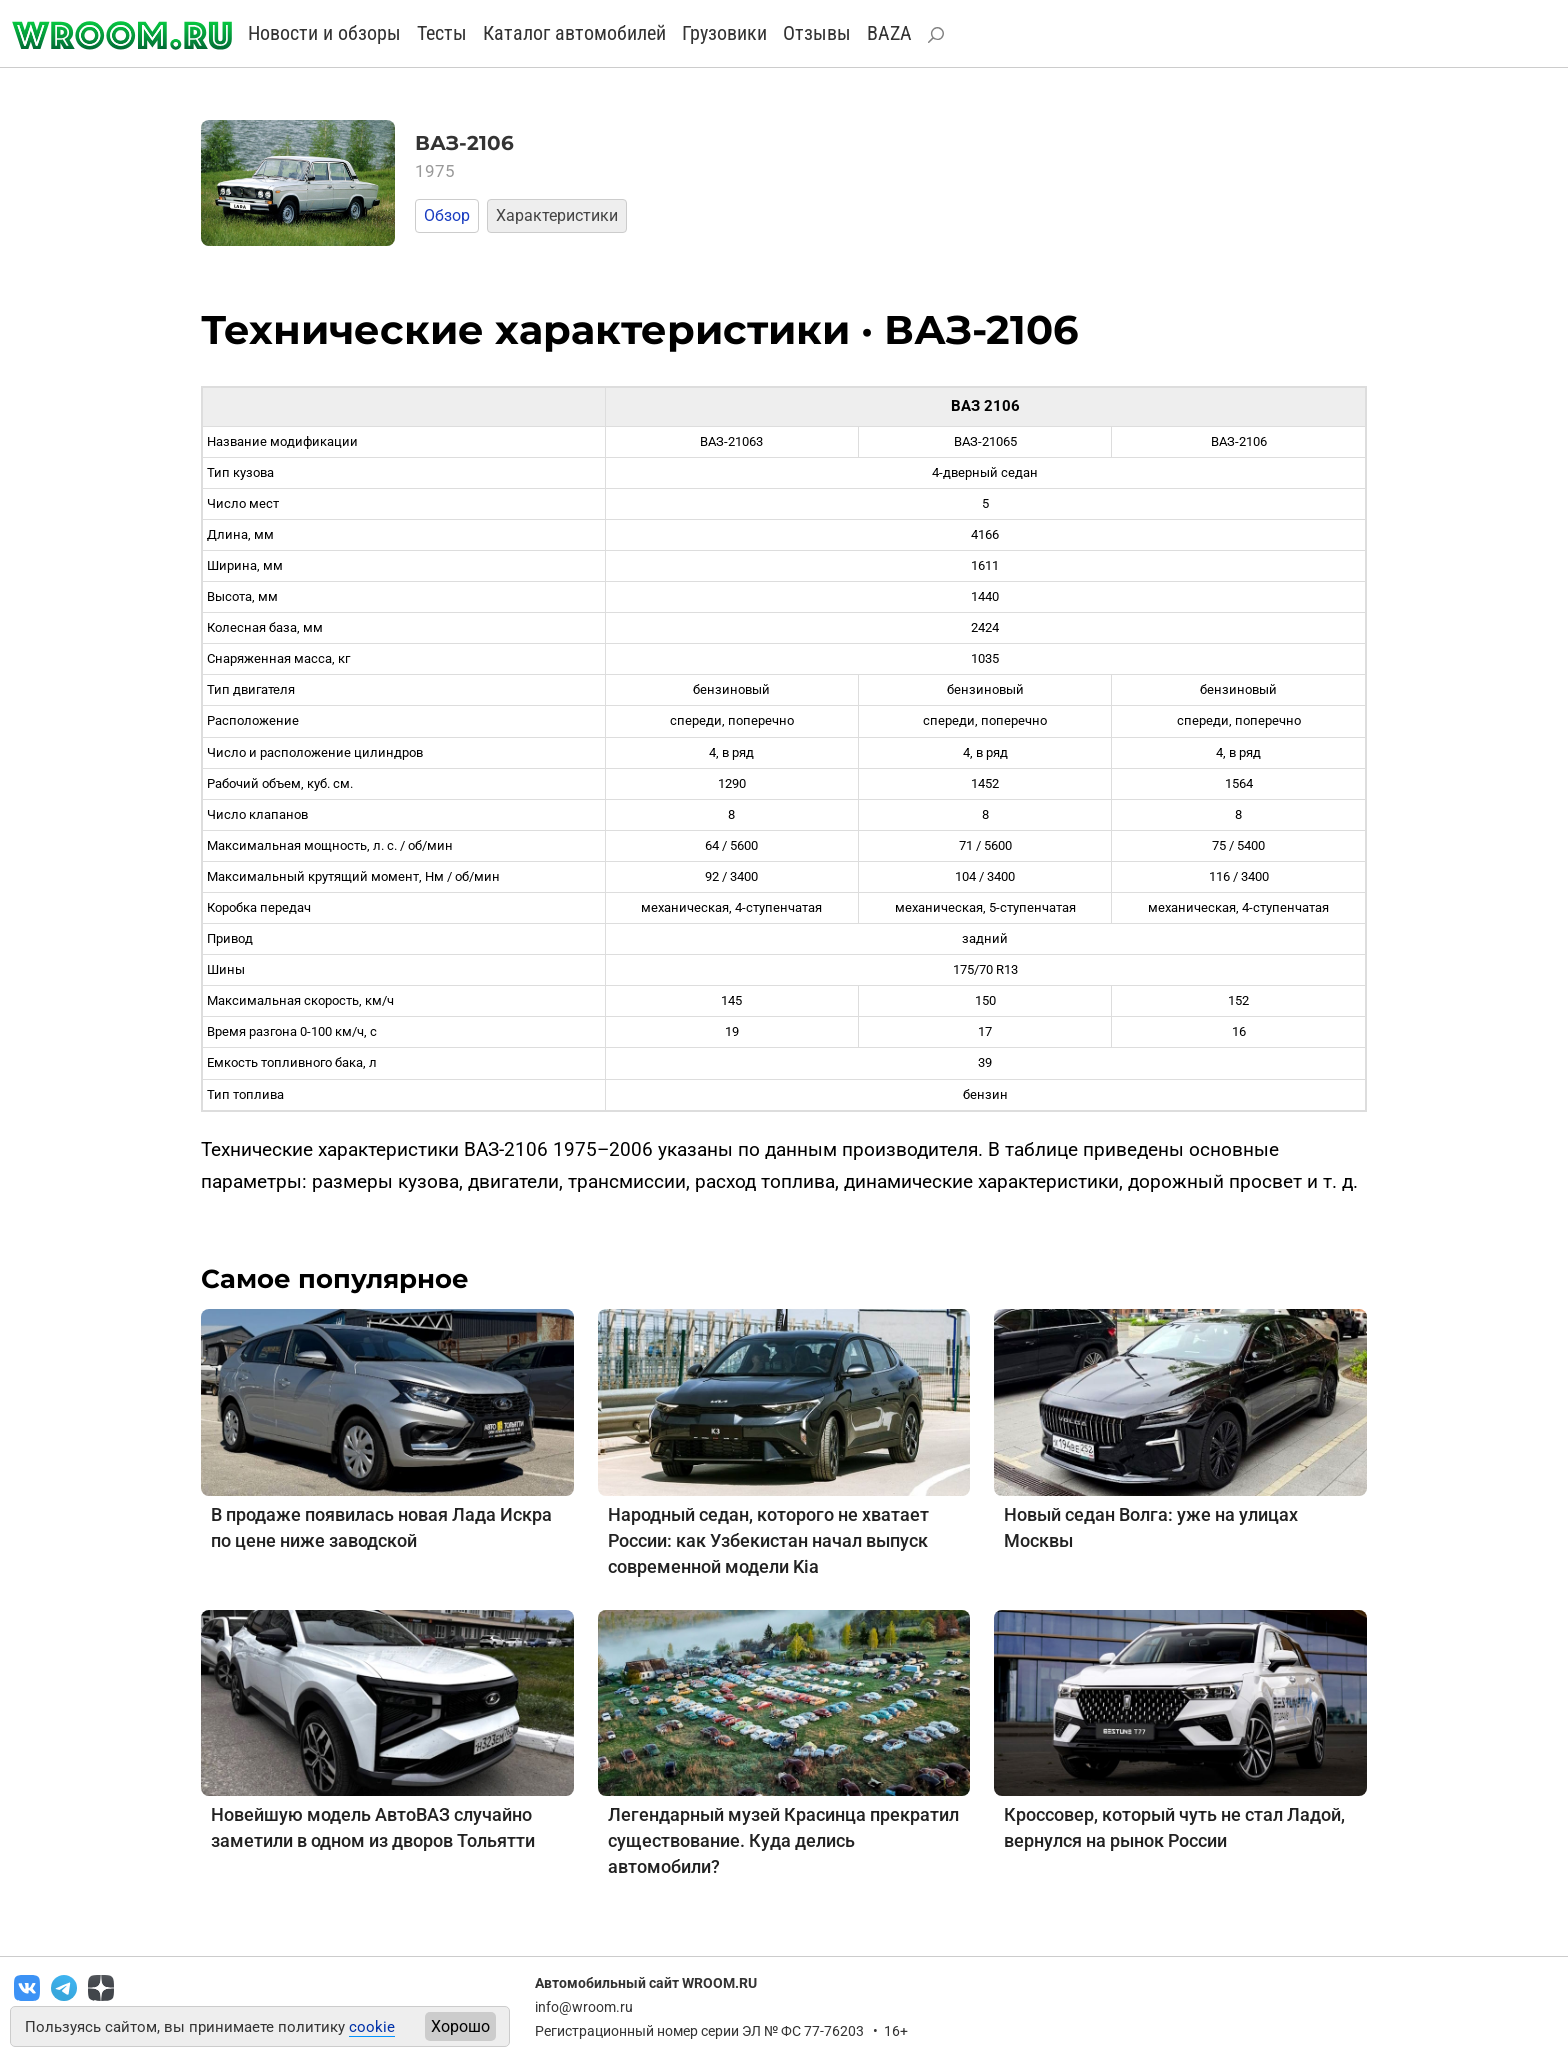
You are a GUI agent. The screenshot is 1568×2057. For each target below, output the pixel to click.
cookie (372, 2027)
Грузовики (724, 33)
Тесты (442, 33)
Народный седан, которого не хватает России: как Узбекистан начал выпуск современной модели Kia (768, 1540)
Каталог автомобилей (574, 33)
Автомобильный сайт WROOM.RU (646, 1983)
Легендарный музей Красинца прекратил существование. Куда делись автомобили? (783, 1840)
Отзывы (817, 33)
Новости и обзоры (324, 33)
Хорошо (460, 2026)
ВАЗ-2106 (464, 143)
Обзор (447, 215)
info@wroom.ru (584, 2007)
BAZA (889, 33)
